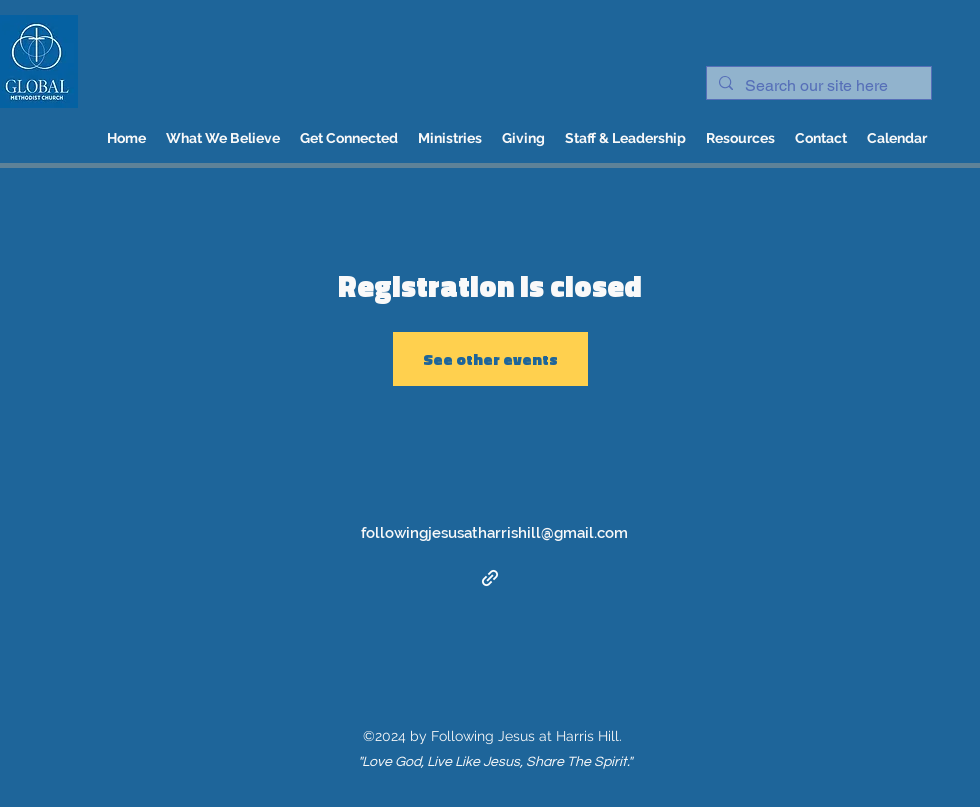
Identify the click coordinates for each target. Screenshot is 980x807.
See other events (490, 359)
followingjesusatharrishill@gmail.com (494, 533)
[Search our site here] (817, 86)
